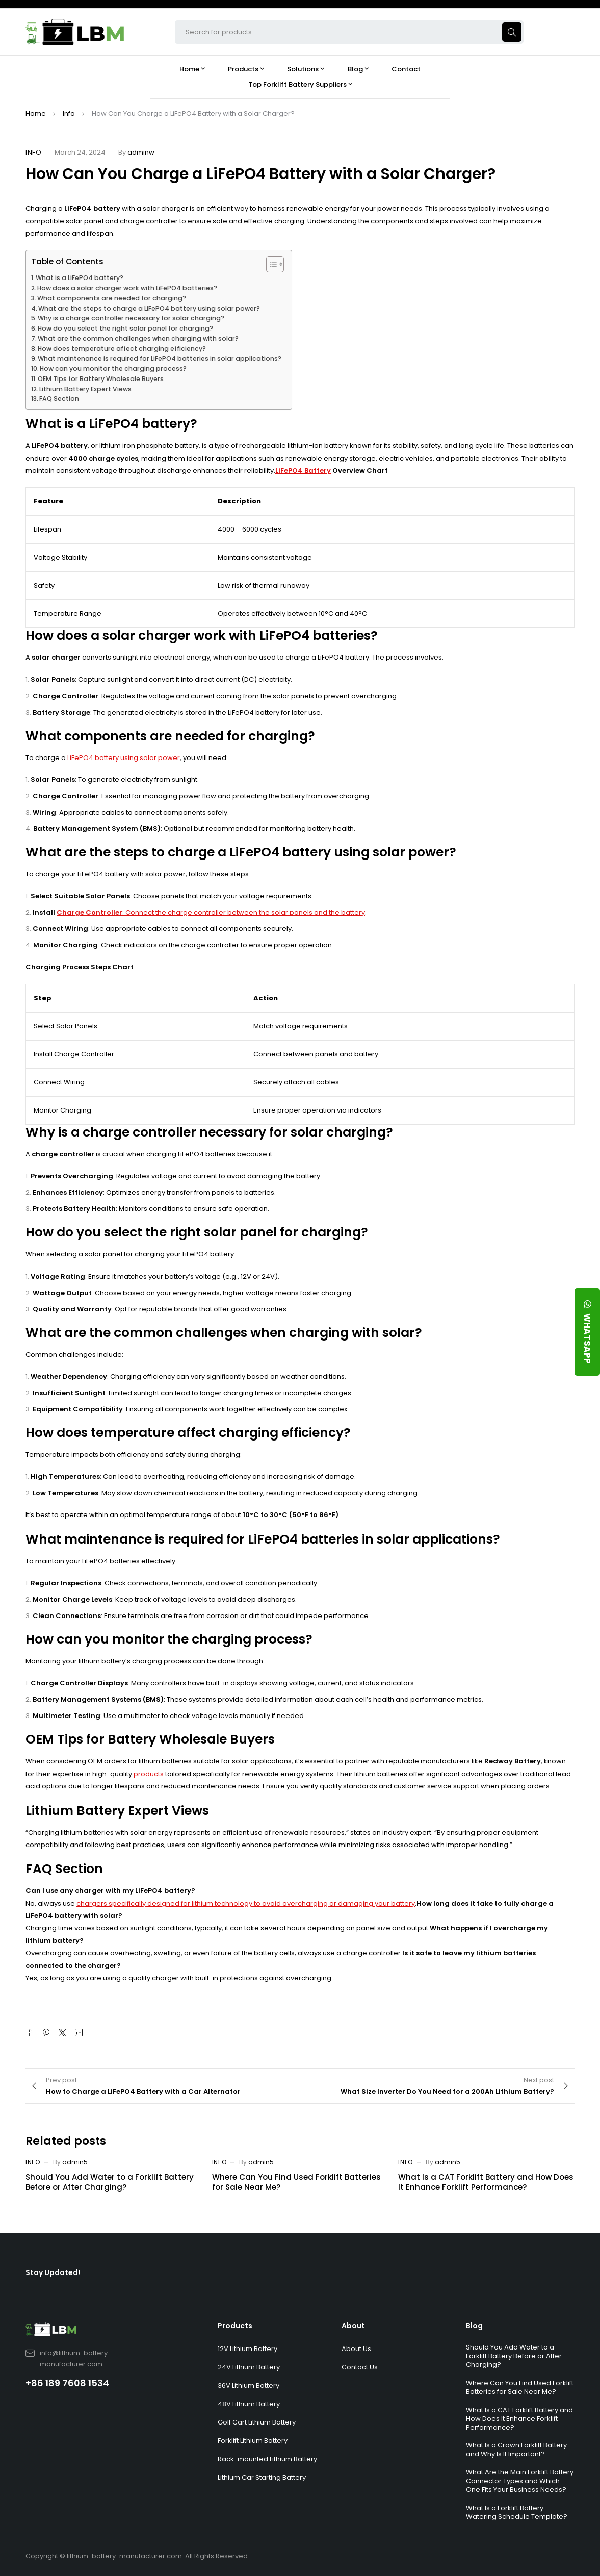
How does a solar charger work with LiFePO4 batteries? (127, 288)
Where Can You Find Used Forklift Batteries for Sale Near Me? (296, 2181)
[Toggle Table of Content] (269, 264)
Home (35, 113)
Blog (474, 2325)
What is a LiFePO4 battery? (79, 277)
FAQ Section (59, 398)
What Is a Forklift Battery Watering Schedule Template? (516, 2512)
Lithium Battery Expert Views (85, 389)
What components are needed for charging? (111, 298)
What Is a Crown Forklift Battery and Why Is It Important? (516, 2449)
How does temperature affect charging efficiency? (122, 348)
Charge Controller (89, 912)
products (149, 1774)
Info (69, 113)
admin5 (75, 2162)
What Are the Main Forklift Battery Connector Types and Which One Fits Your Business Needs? (519, 2480)
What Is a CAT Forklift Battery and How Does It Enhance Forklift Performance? (485, 2181)
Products (235, 2325)
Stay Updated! (52, 2272)
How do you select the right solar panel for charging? (125, 328)
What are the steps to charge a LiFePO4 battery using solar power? (149, 308)
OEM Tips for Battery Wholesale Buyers (101, 378)
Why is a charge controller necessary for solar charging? (131, 318)
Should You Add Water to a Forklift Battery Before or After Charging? (109, 2181)
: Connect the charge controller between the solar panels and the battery (243, 912)
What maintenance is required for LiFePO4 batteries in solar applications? (159, 358)
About (353, 2325)
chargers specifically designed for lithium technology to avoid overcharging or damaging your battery (245, 1903)
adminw (140, 152)
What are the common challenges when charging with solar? (138, 338)
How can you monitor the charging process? (113, 368)
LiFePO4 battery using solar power (123, 758)
